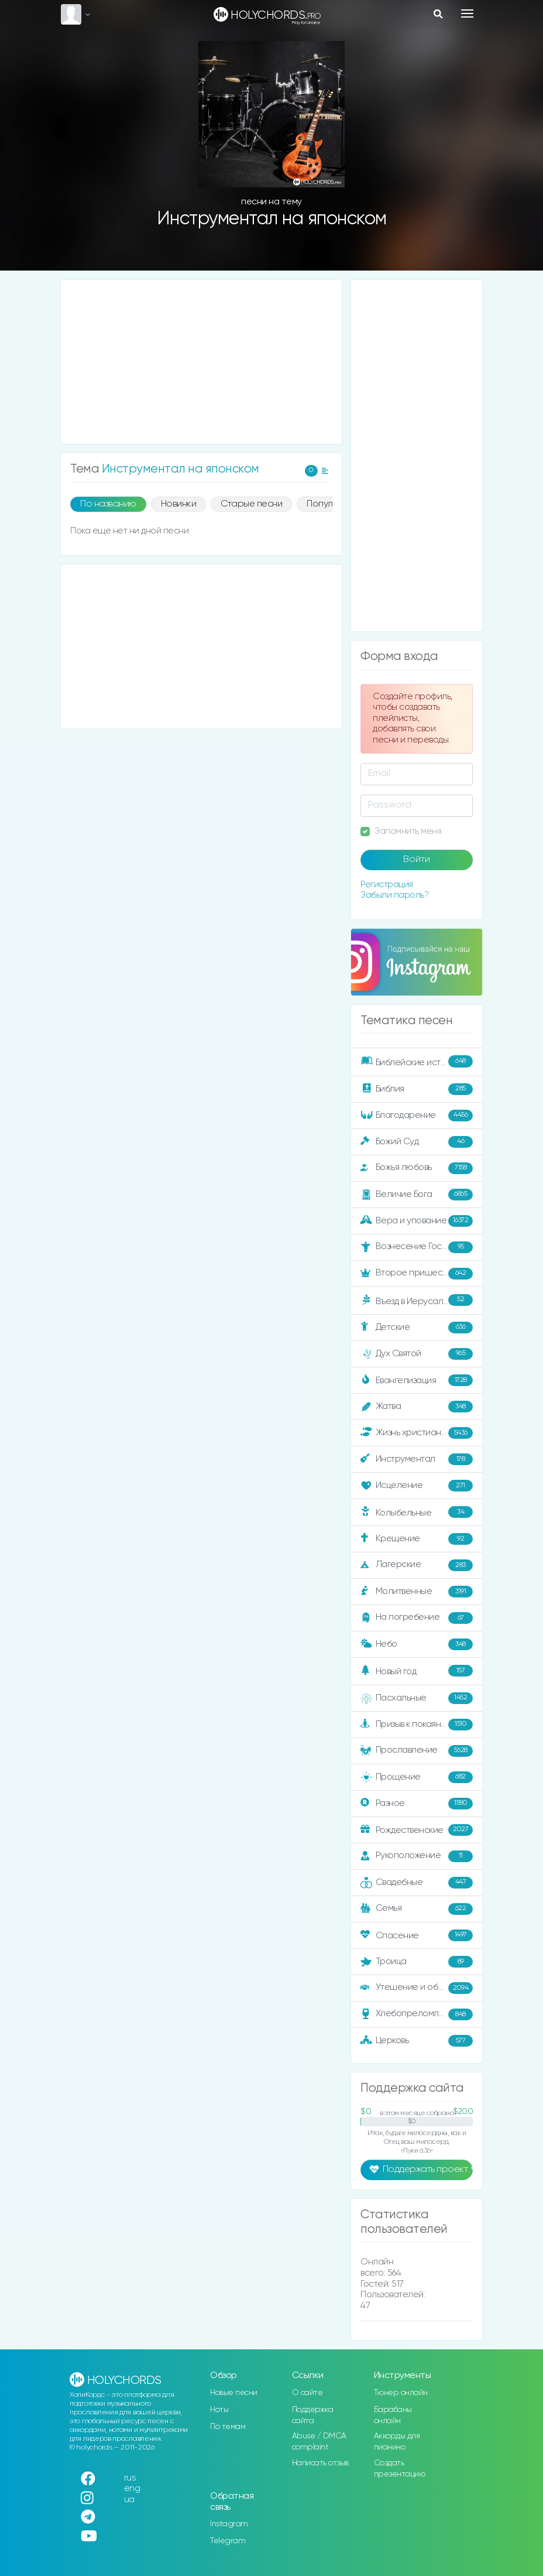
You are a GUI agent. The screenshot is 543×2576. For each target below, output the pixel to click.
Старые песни (251, 504)
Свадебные (416, 1883)
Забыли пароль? (394, 895)
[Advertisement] (201, 362)
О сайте (307, 2393)
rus (130, 2478)
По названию (108, 504)
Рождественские (416, 1830)
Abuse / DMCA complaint (319, 2441)
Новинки (179, 504)
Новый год (416, 1671)
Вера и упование (416, 1221)
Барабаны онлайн (393, 2415)
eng (132, 2488)
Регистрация (386, 884)
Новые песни (233, 2393)
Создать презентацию (399, 2468)
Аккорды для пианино (397, 2441)
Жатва (416, 1406)
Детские (416, 1327)
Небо (416, 1644)
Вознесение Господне (416, 1247)
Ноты (219, 2410)
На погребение (416, 1618)
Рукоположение (416, 1856)
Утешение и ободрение (417, 1988)
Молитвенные (416, 1591)
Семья (416, 1909)
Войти (416, 859)
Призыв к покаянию (416, 1724)
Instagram (229, 2524)
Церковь (416, 2041)
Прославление (416, 1751)
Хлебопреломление (416, 2014)
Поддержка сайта (313, 2415)
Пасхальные (416, 1698)
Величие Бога (416, 1194)
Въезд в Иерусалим (416, 1300)
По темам (227, 2427)
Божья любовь (416, 1168)
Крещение (416, 1539)
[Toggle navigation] (467, 13)
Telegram (227, 2541)
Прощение (416, 1777)
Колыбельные (416, 1512)
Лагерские (416, 1565)
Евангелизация (416, 1380)
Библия (416, 1089)
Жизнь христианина (416, 1433)
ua (129, 2499)
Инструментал (416, 1459)
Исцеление (416, 1485)
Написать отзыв (320, 2463)
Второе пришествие (416, 1274)
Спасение (416, 1935)
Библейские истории (416, 1061)
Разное (416, 1803)
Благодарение (416, 1115)
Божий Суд (416, 1142)
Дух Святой (416, 1354)
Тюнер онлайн (401, 2393)
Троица (416, 1962)
